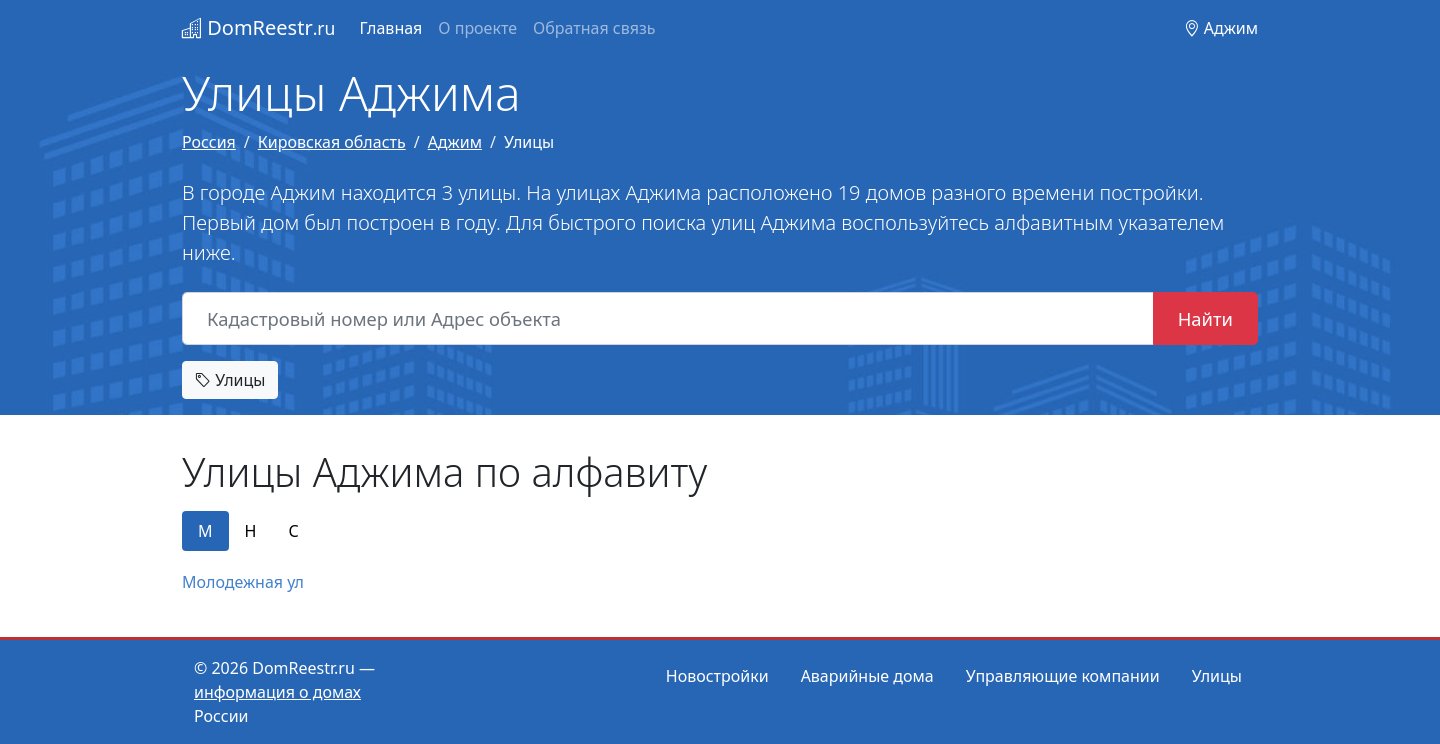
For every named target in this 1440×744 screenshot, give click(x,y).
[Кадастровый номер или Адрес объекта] (668, 319)
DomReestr (258, 27)
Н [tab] (251, 531)
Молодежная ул (243, 582)
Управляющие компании (1063, 676)
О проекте (477, 28)
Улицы (230, 380)
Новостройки (717, 676)
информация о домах (277, 692)
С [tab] (293, 531)
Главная (390, 28)
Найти (1205, 318)
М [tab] (205, 531)
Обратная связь (594, 28)
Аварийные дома (867, 676)
